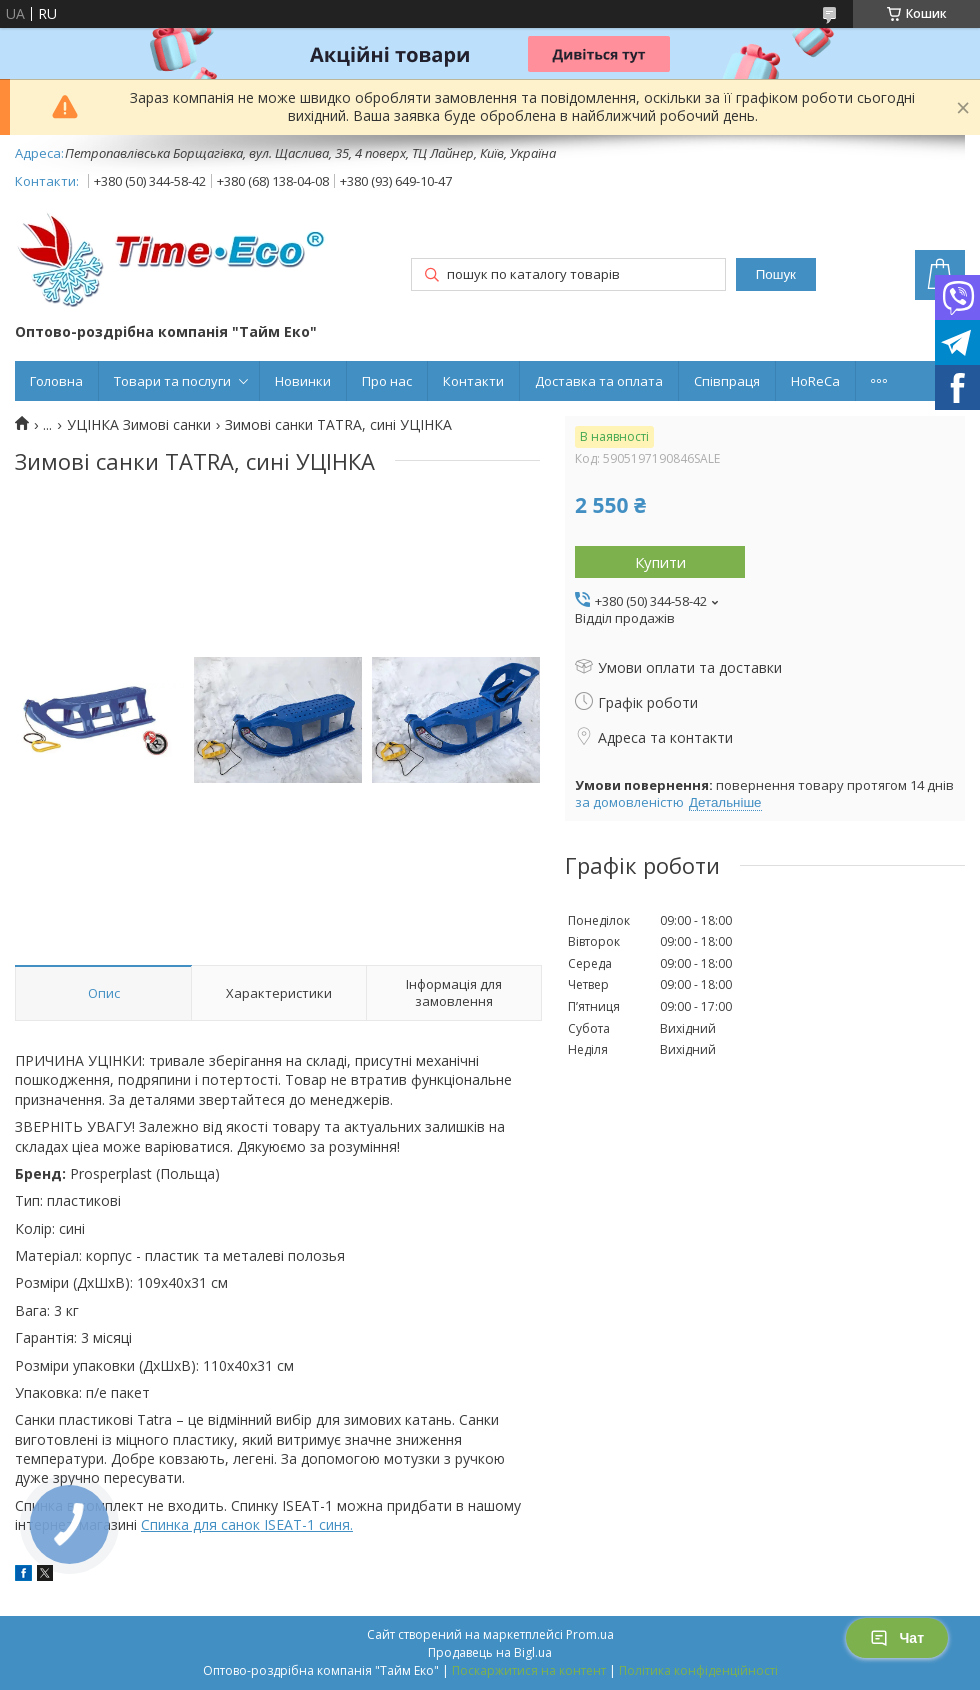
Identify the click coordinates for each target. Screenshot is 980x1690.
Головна (56, 381)
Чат (897, 1638)
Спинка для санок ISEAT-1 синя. (247, 1524)
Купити (660, 562)
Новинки (303, 381)
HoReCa (815, 381)
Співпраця (727, 381)
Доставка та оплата (599, 381)
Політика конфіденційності (698, 1670)
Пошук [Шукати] (776, 274)
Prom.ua (590, 1634)
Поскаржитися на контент (529, 1670)
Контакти (473, 381)
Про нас (387, 381)
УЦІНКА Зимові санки (139, 425)
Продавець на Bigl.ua (490, 1652)
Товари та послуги (172, 381)
